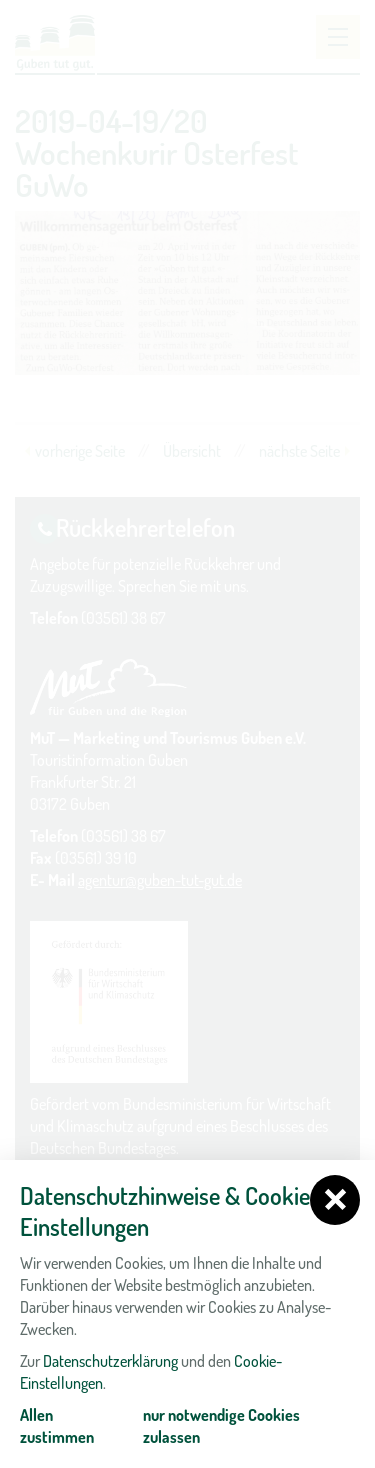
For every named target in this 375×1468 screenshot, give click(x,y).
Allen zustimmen (57, 1426)
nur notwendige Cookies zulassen (221, 1426)
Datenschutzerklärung (110, 1361)
